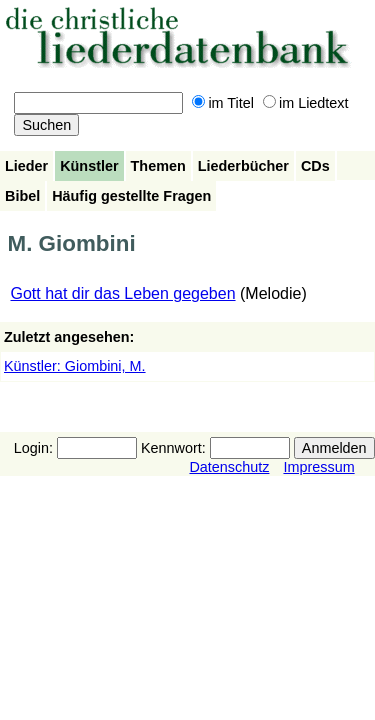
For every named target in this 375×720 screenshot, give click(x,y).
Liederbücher (243, 166)
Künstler (89, 166)
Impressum (318, 467)
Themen (158, 166)
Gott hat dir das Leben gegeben (123, 293)
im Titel (223, 103)
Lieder (26, 166)
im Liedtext (306, 103)
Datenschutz (229, 467)
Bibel (22, 196)
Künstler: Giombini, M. (75, 366)
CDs (315, 166)
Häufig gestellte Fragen (131, 196)
